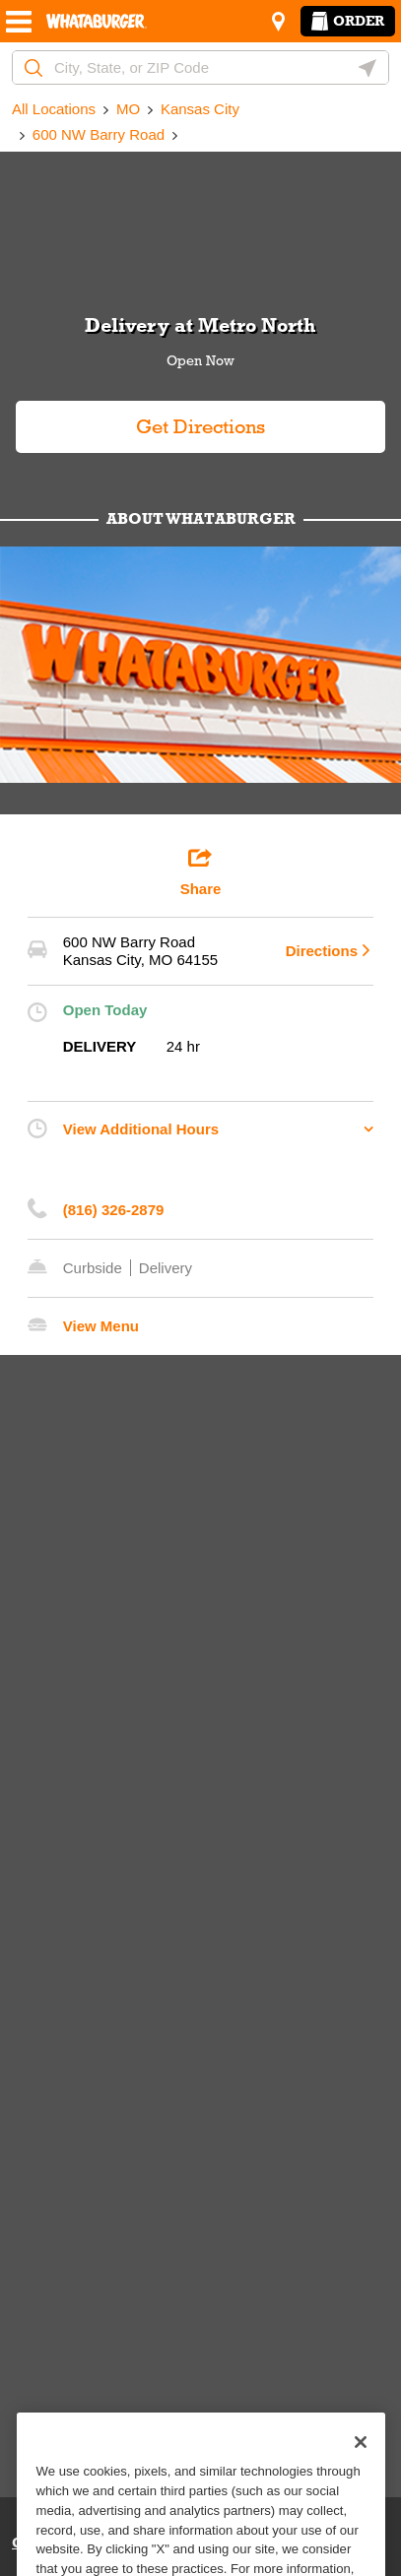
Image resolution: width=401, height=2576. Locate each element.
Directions (322, 950)
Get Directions (140, 419)
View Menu (101, 1326)
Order (347, 21)
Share (201, 871)
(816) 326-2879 (114, 1209)
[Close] (360, 2468)
